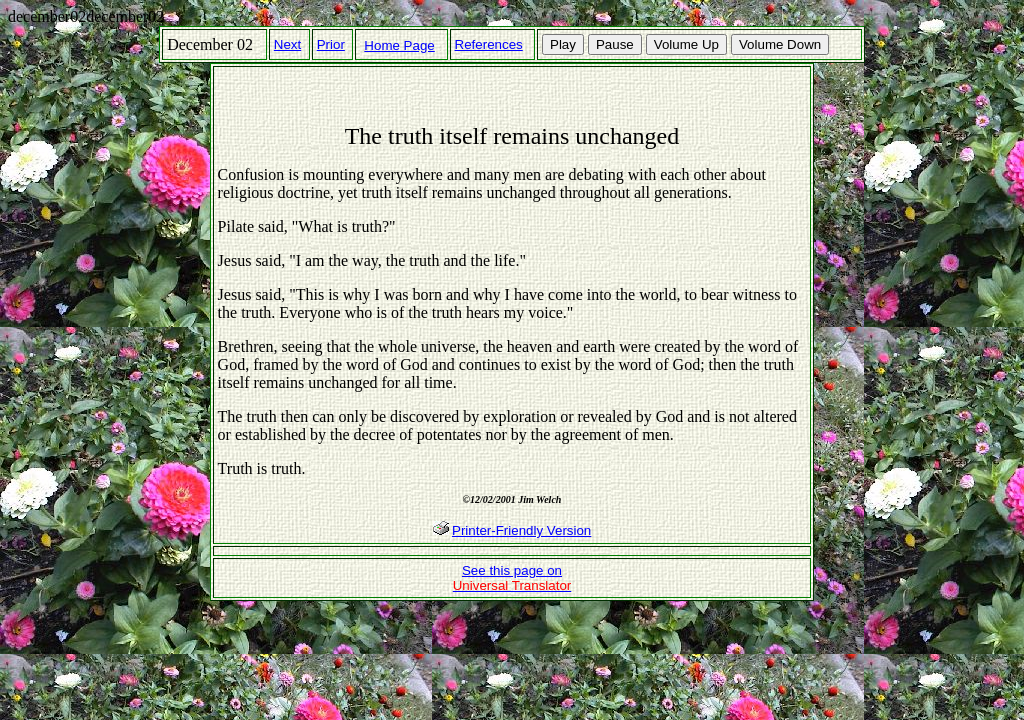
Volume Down (780, 44)
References (489, 44)
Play (563, 44)
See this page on (512, 578)
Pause (615, 44)
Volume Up (686, 44)
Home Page (399, 45)
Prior (331, 44)
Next (287, 44)
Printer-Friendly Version (521, 530)
